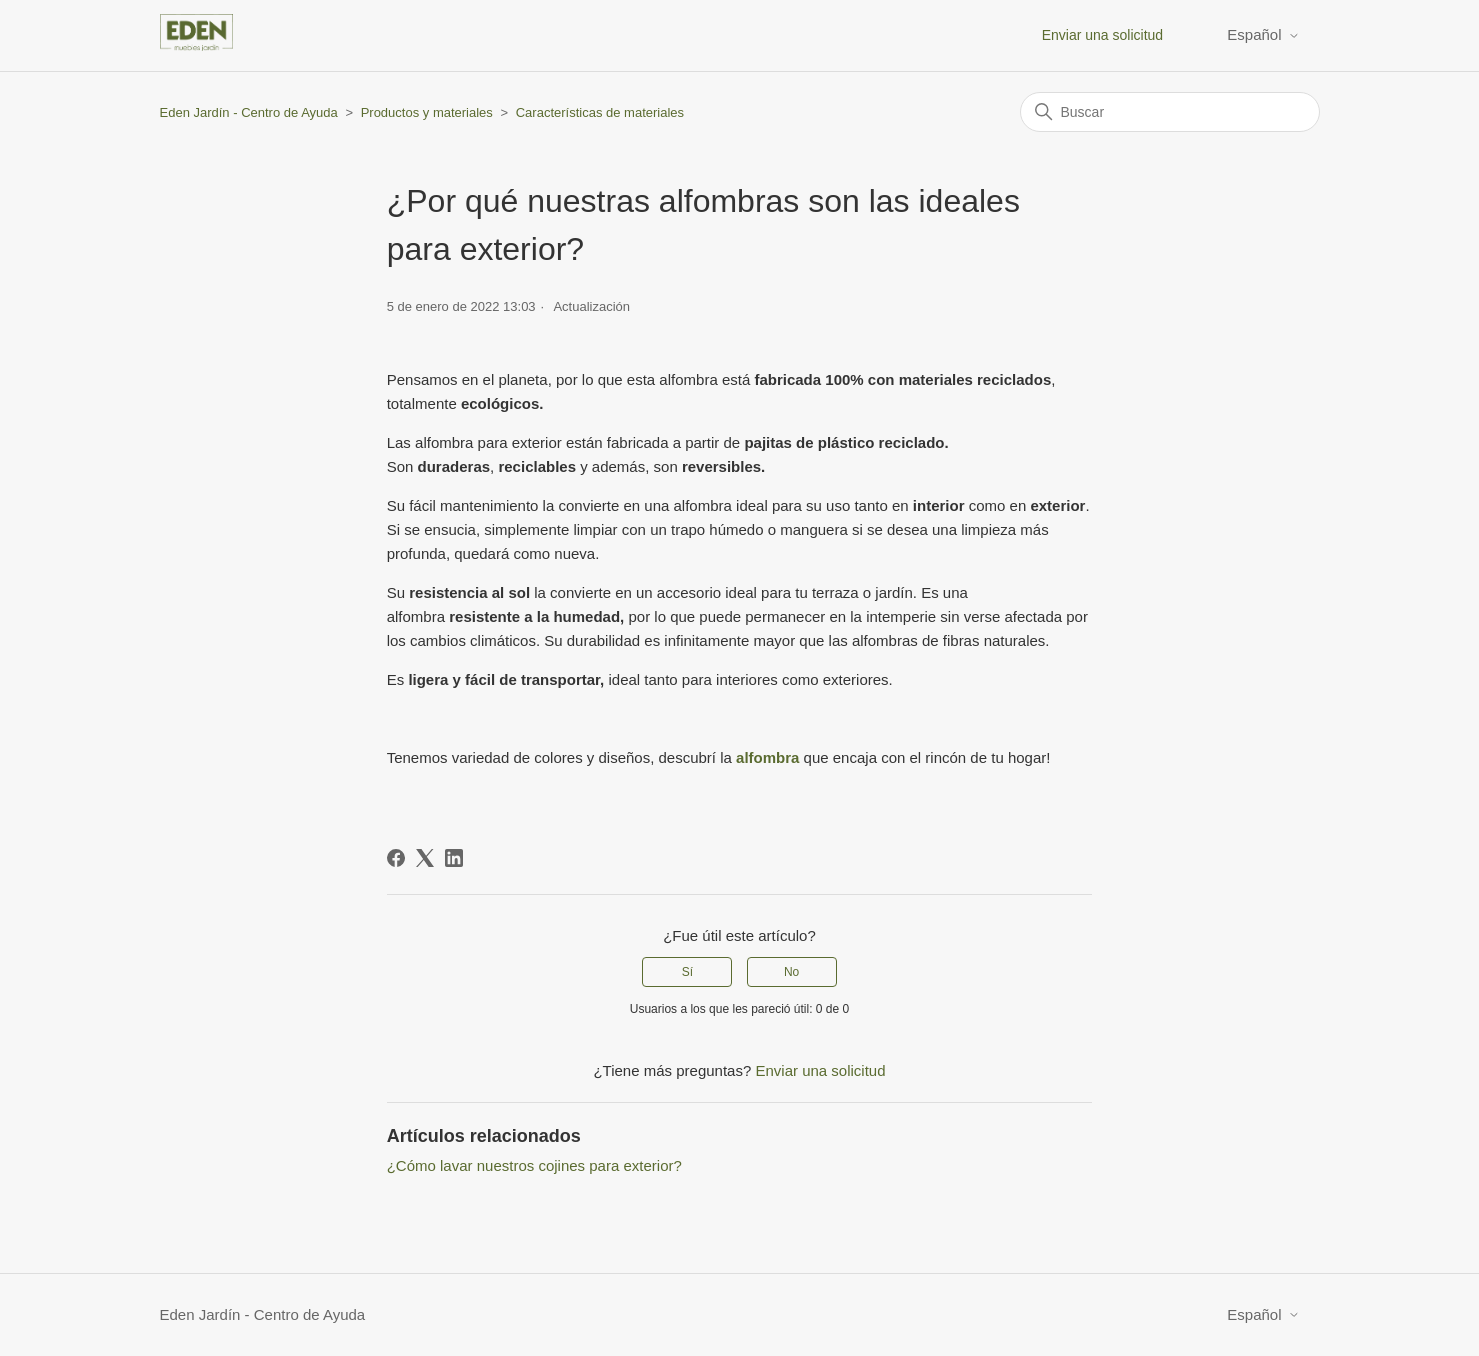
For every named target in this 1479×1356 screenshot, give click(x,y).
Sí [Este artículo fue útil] (687, 972)
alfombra (767, 757)
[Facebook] (396, 858)
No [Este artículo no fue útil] (791, 972)
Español (1263, 34)
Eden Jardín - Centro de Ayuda (249, 112)
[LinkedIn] (454, 858)
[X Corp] (425, 858)
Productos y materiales (427, 112)
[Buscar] (1170, 112)
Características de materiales (600, 112)
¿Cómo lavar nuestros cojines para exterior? (534, 1165)
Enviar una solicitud (1102, 35)
